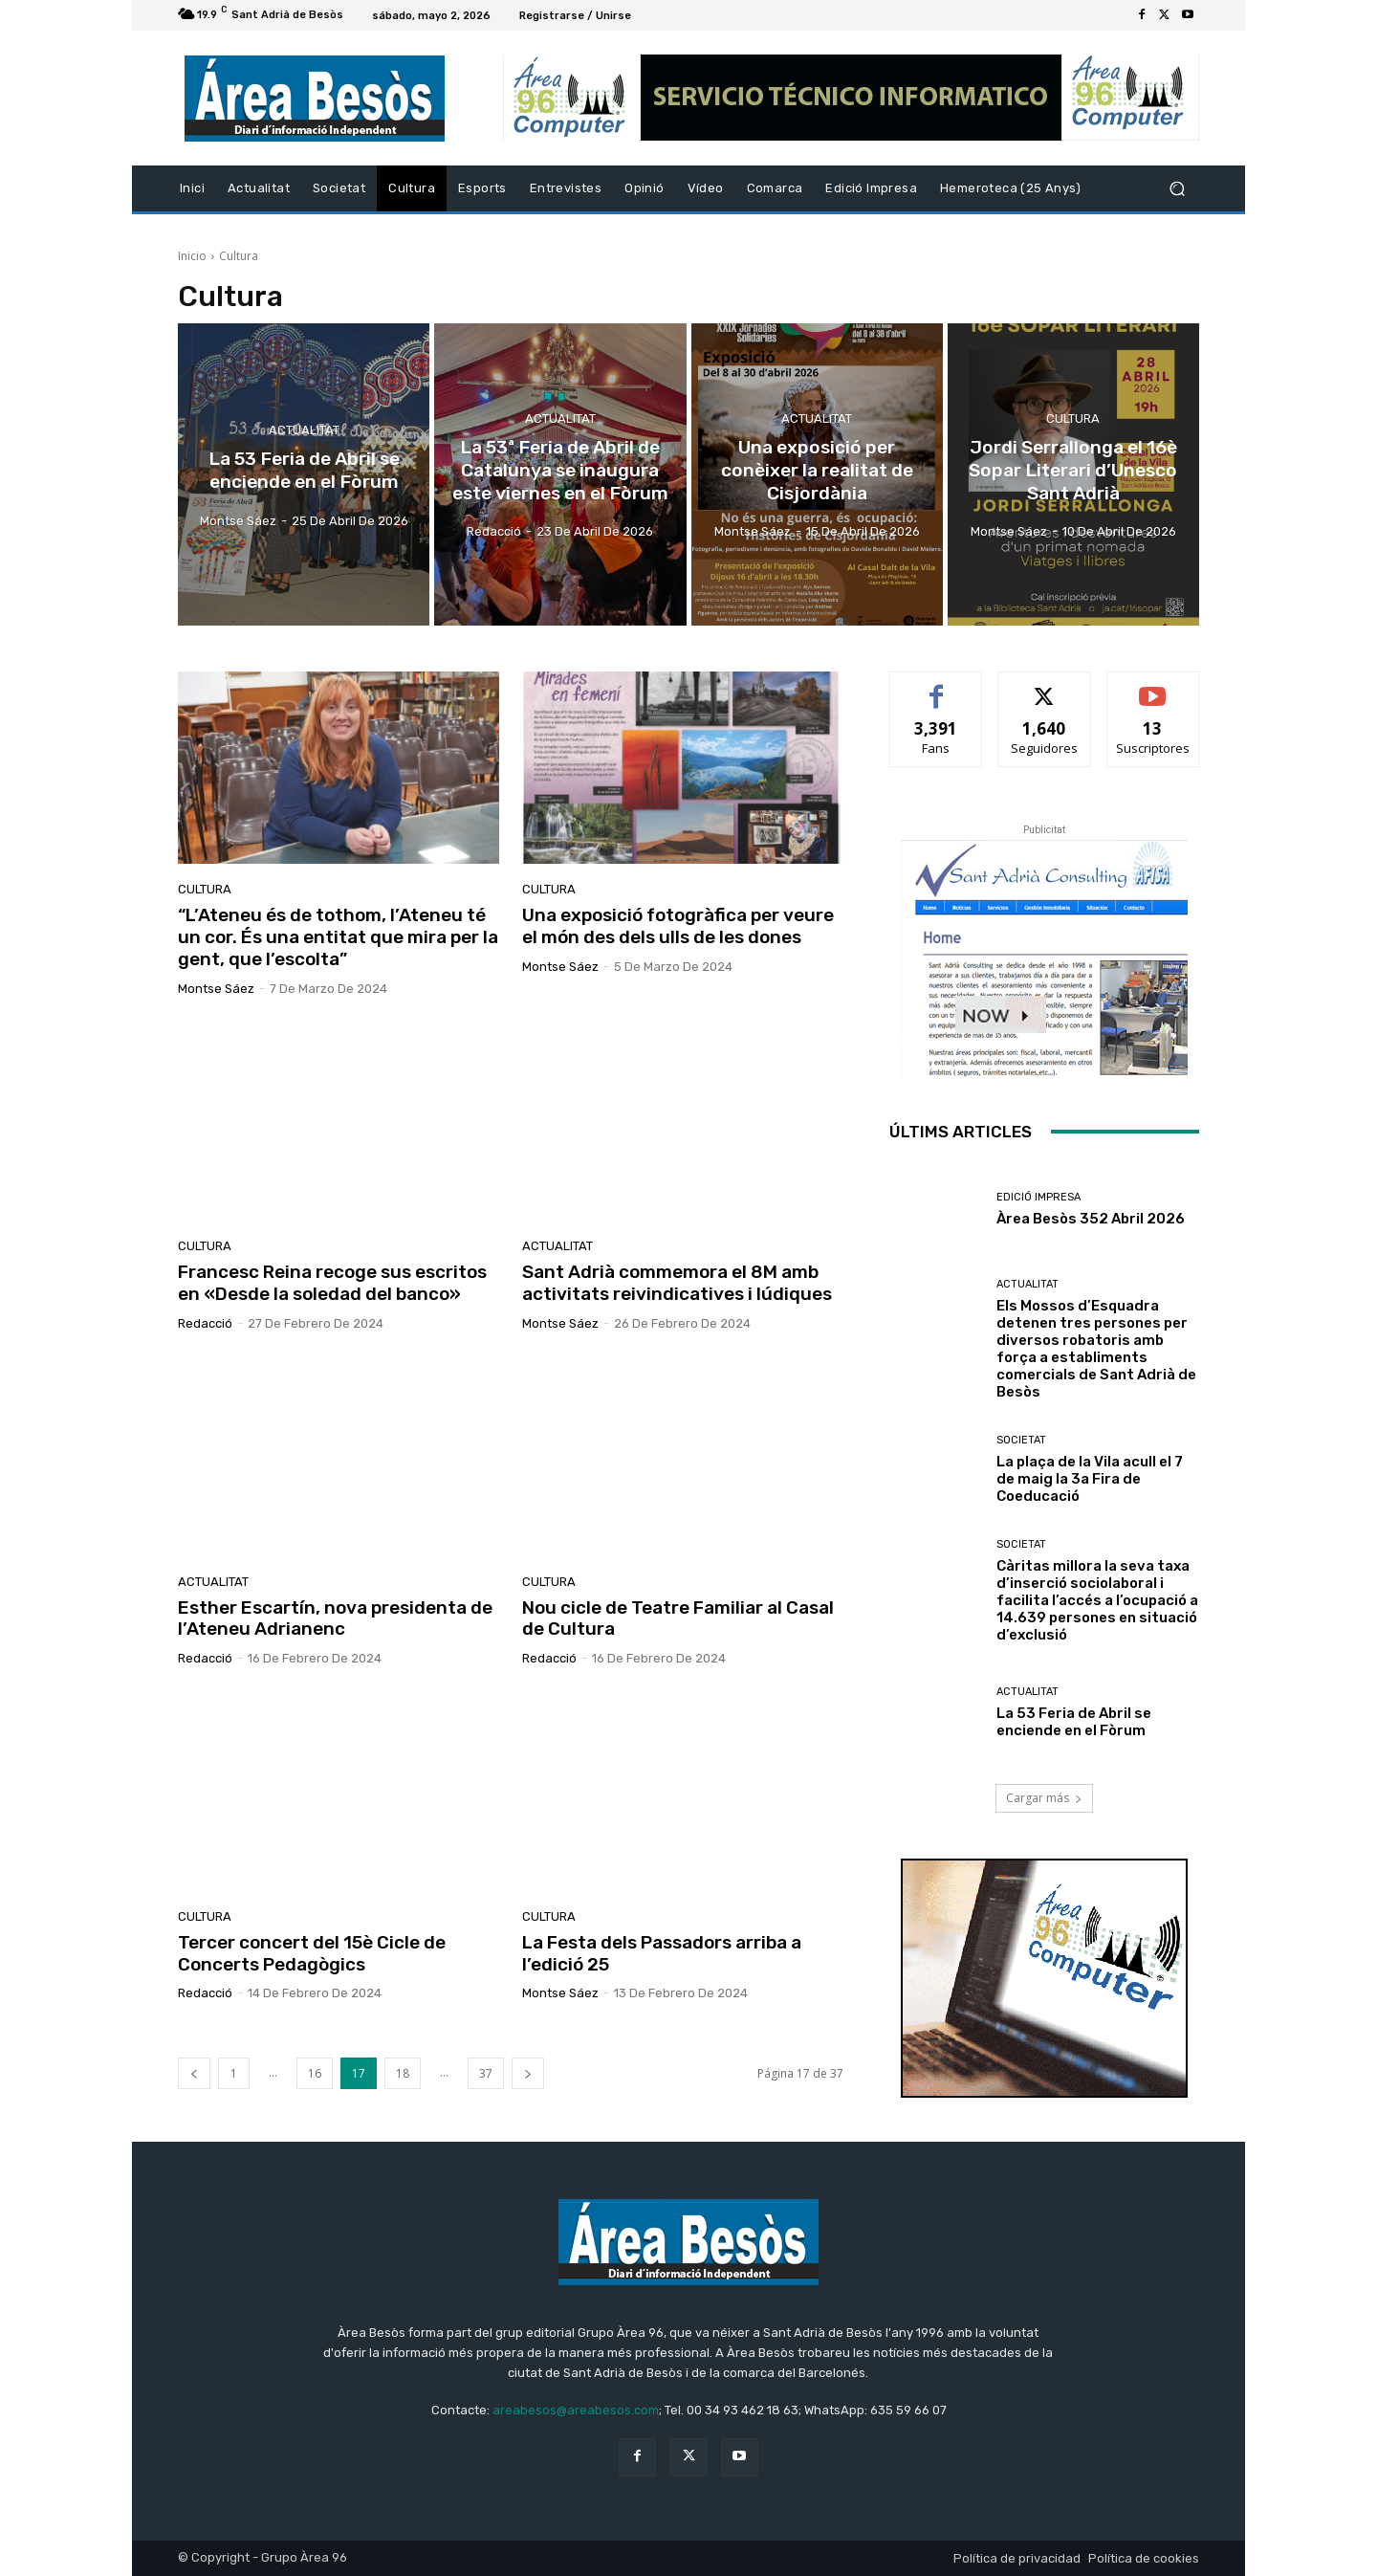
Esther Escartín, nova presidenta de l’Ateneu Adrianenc (335, 1618)
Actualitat (304, 431)
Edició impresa (1038, 1197)
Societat (1021, 1440)
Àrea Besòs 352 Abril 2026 (1090, 1218)
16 (314, 2073)
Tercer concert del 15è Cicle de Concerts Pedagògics (312, 1953)
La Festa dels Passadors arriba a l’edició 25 (661, 1953)
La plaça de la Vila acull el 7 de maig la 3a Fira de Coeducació (1089, 1479)
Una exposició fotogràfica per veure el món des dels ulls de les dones (678, 926)
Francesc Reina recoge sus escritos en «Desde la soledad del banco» (332, 1283)
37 (485, 2073)
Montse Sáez (216, 988)
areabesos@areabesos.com (575, 2410)
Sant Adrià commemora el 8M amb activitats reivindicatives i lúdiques (677, 1283)
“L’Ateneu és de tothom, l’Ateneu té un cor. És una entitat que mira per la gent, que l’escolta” (338, 937)
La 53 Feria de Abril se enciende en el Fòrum (1073, 1722)
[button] (1176, 188)
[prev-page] (194, 2073)
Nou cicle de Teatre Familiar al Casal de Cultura (678, 1618)
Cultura (1073, 420)
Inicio (192, 256)
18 (402, 2073)
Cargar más (1044, 1798)
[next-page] (528, 2073)
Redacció (205, 1323)
